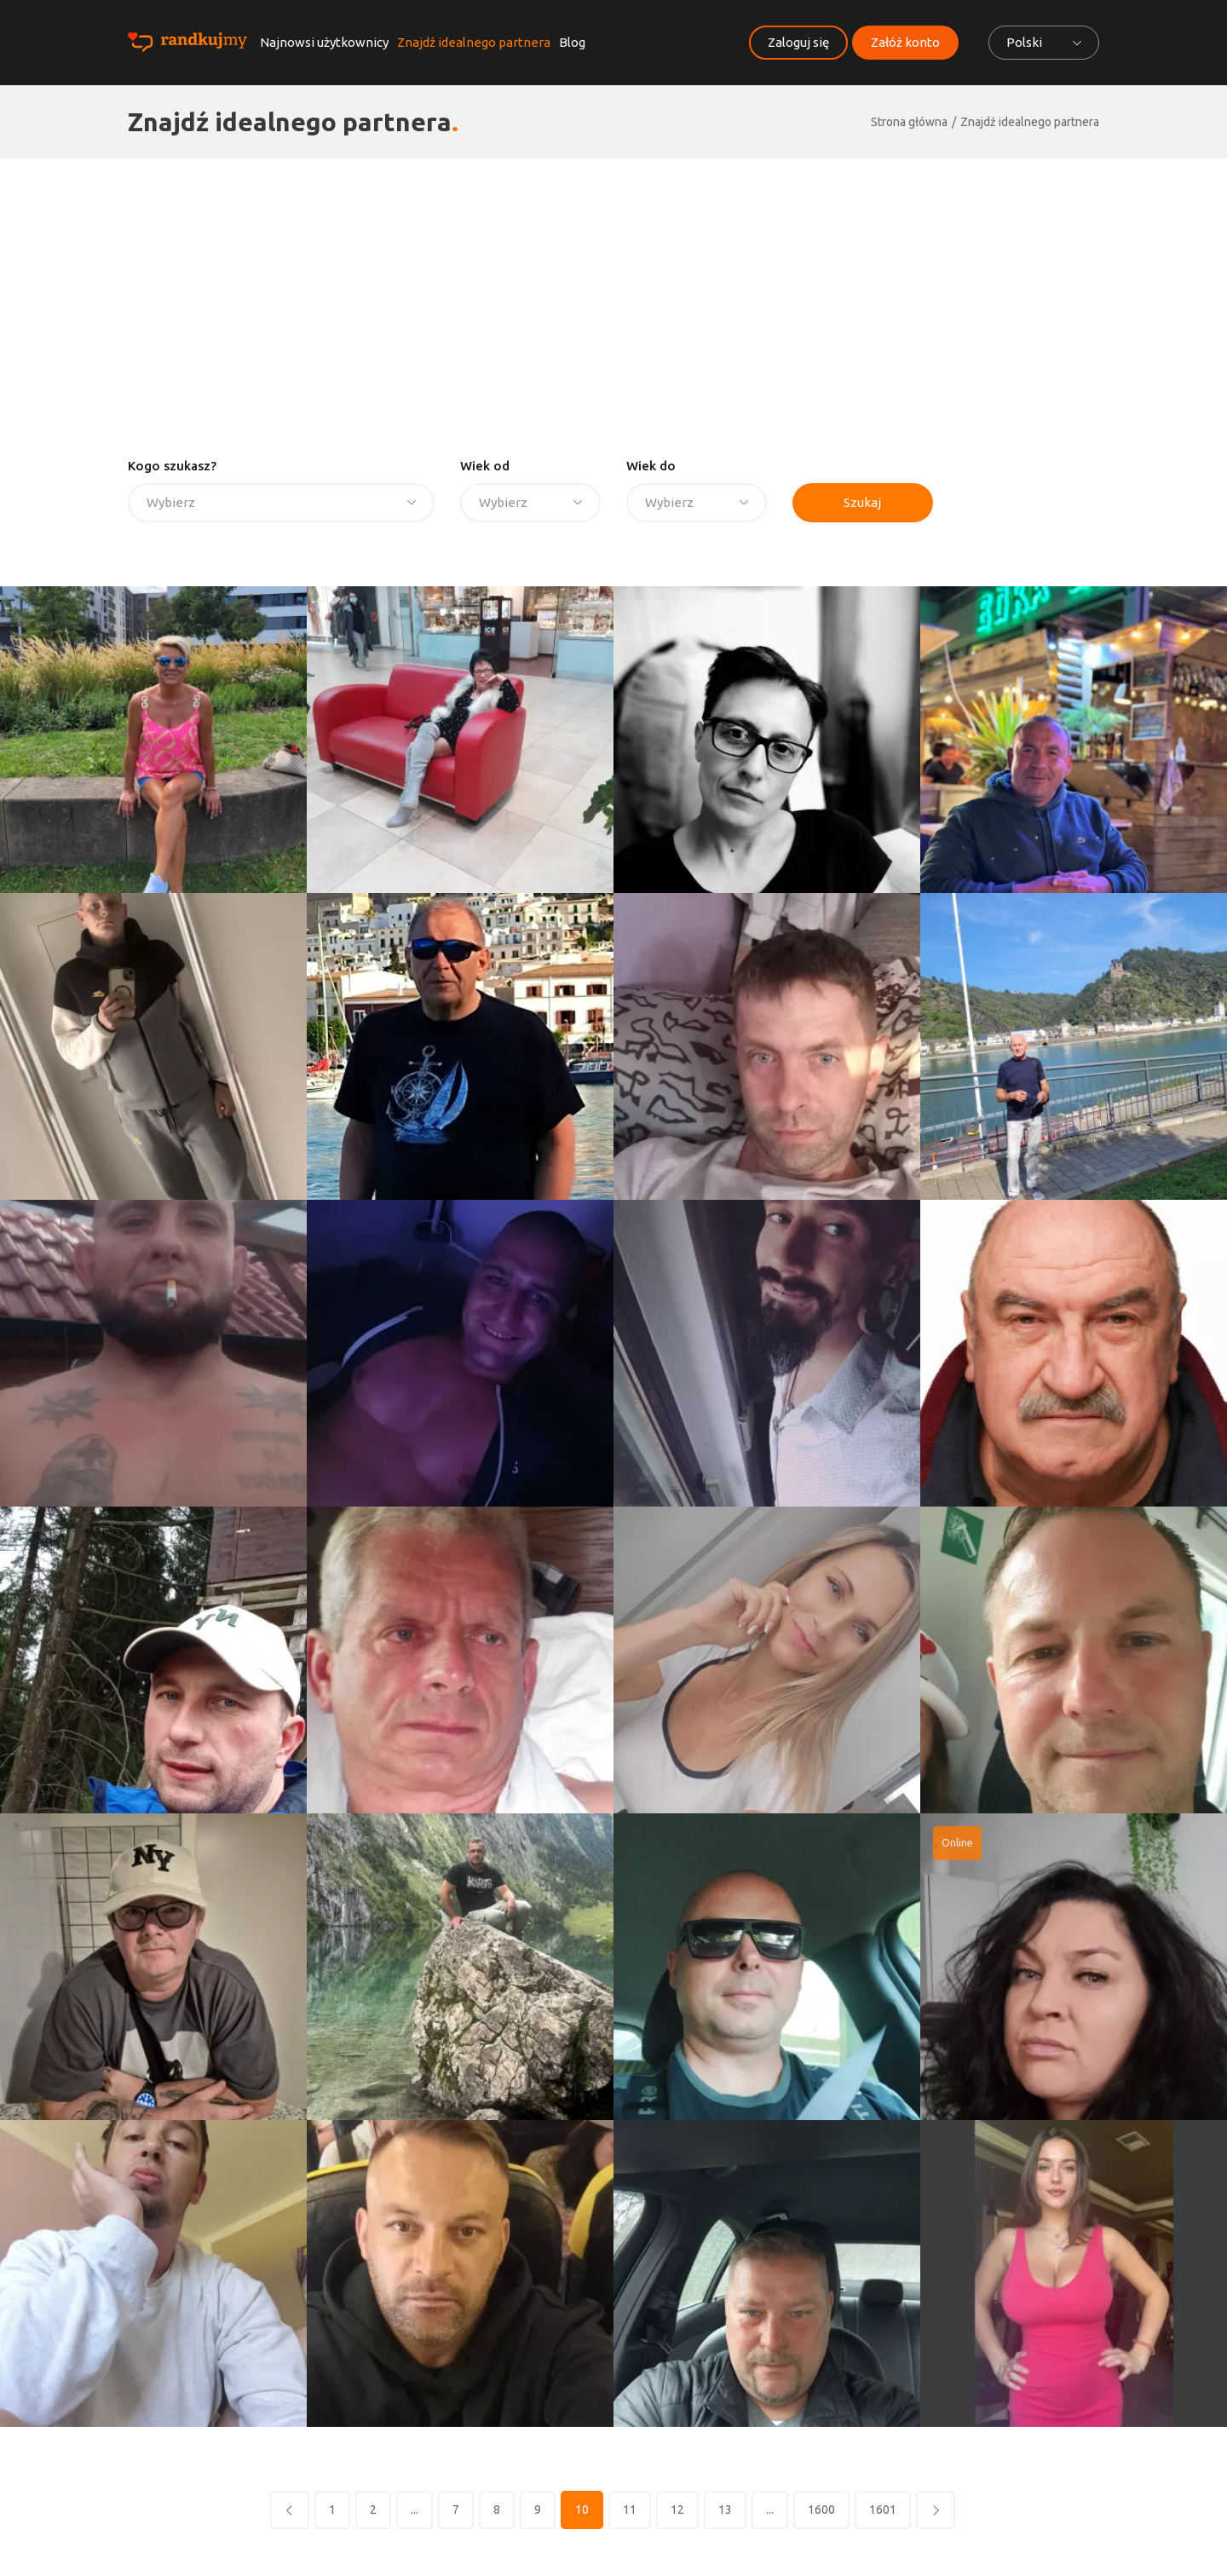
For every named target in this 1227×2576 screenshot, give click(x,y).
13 (725, 2509)
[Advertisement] (613, 286)
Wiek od (485, 465)
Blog (572, 42)
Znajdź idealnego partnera (473, 42)
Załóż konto (905, 42)
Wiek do (651, 465)
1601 (882, 2509)
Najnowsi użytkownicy (324, 42)
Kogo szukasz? (172, 465)
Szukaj (862, 502)
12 (677, 2509)
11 (630, 2509)
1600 (821, 2509)
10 (582, 2509)
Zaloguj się (798, 42)
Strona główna (909, 122)
